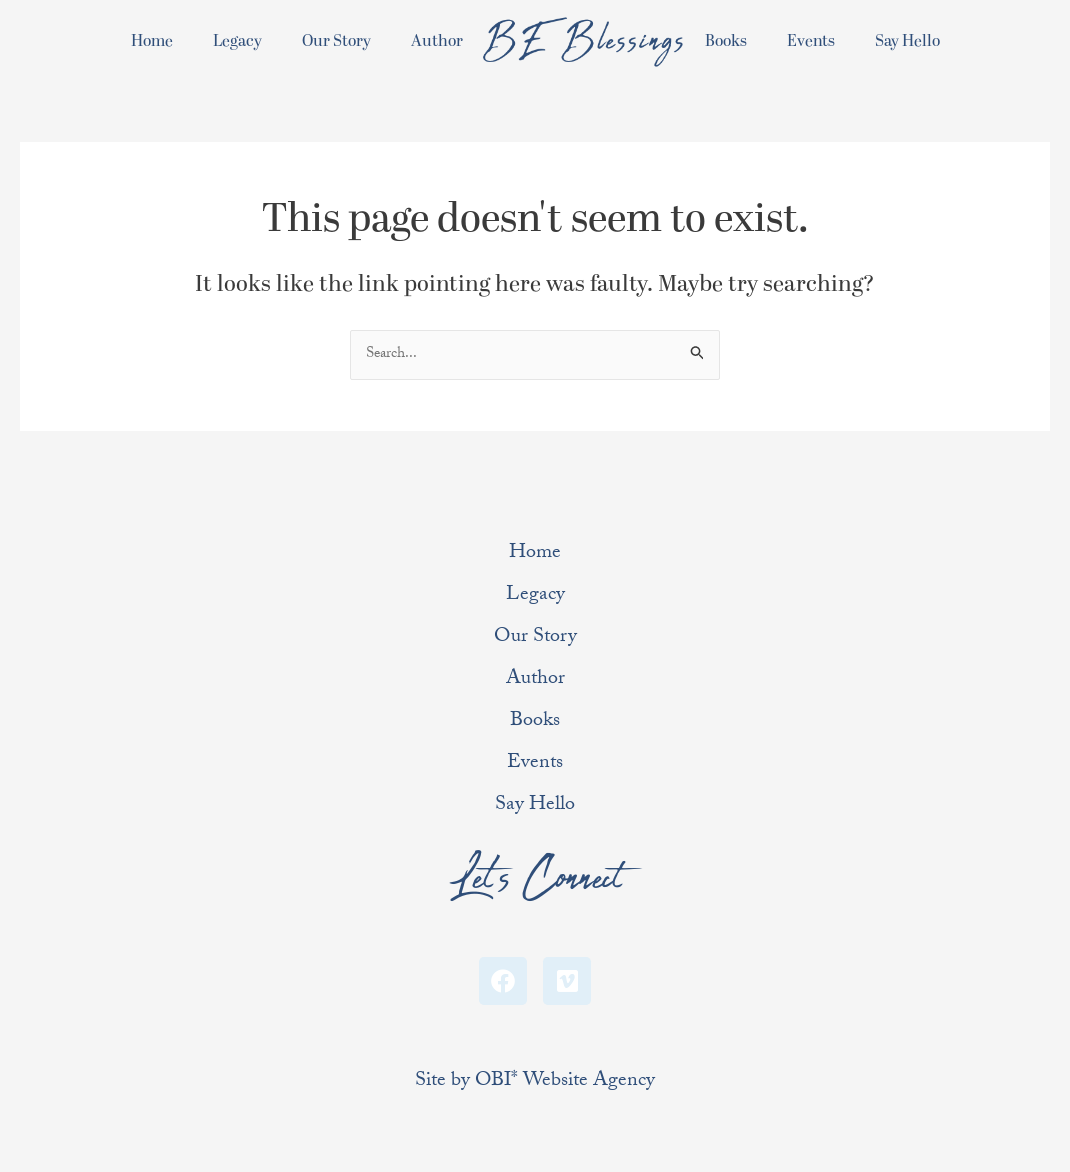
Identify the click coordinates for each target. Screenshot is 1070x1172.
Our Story (336, 41)
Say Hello (907, 41)
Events (811, 41)
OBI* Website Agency (565, 1082)
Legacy (237, 41)
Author (437, 41)
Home (152, 41)
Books (726, 41)
